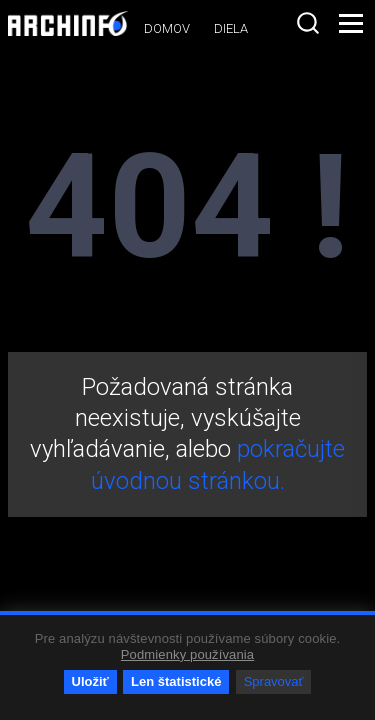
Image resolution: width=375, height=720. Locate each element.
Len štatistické (176, 681)
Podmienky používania (187, 654)
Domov (167, 28)
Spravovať (274, 681)
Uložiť (90, 681)
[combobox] (308, 23)
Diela (231, 28)
